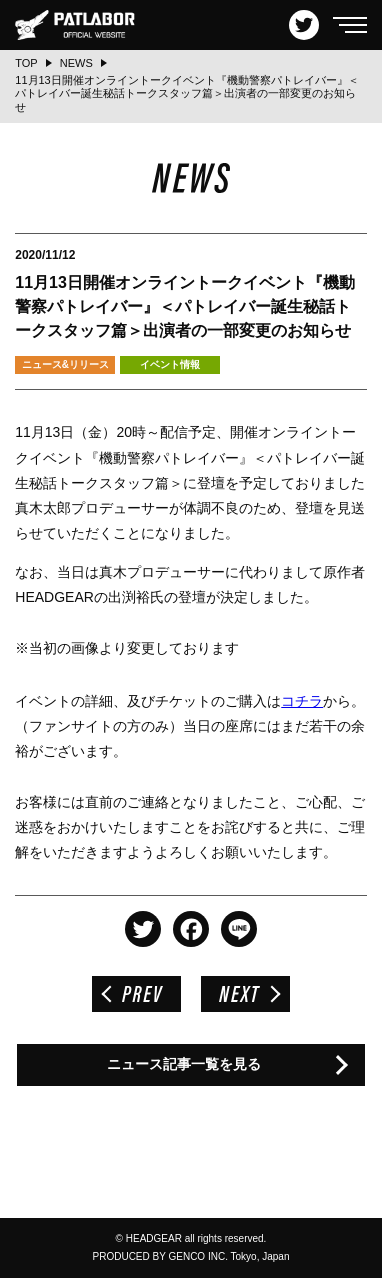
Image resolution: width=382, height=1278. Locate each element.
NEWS (76, 63)
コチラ (302, 701)
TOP (26, 63)
